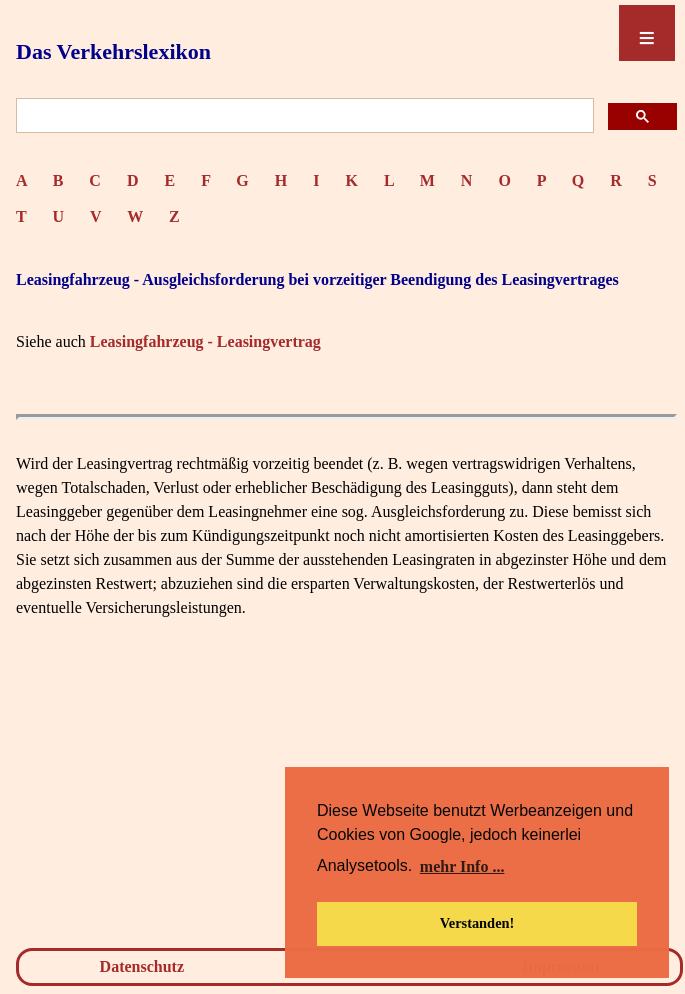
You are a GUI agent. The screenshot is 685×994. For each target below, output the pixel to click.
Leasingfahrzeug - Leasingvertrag (205, 341)
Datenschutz (142, 966)
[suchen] (303, 116)
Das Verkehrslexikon (113, 51)
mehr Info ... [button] (462, 866)
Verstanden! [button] (477, 923)
